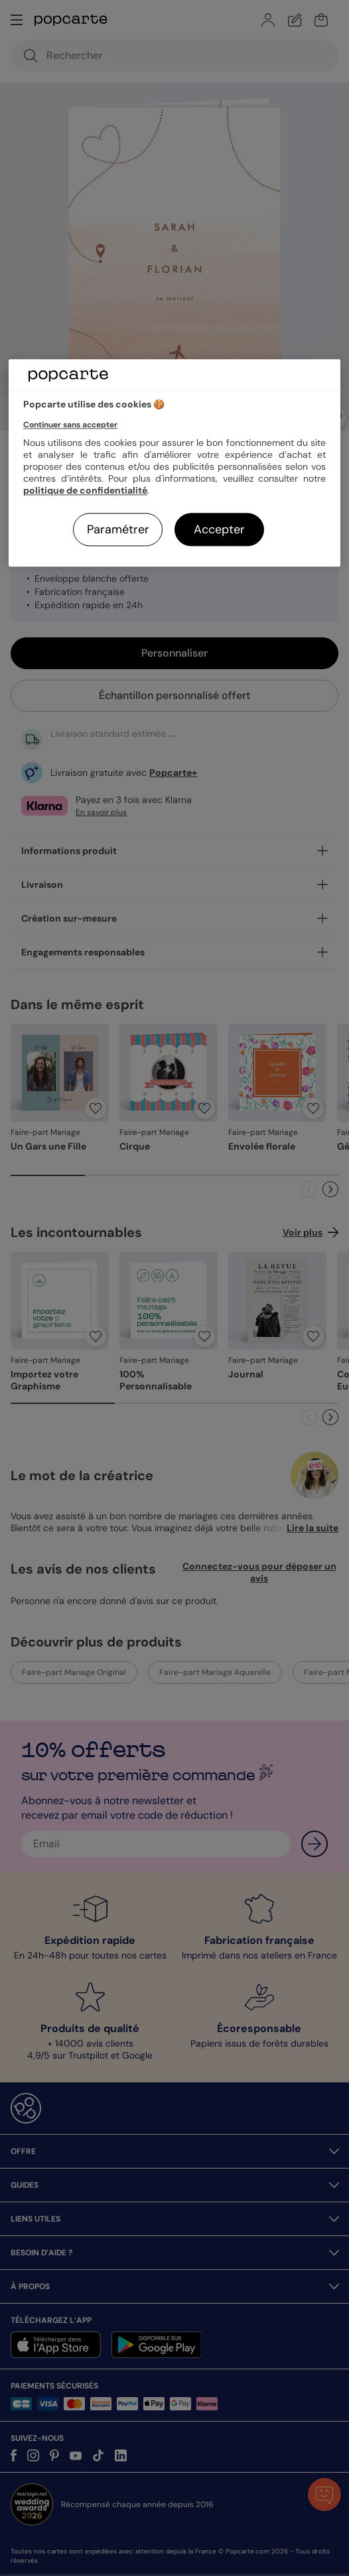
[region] (174, 463)
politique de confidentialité (85, 490)
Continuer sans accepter (70, 424)
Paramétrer (118, 529)
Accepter (219, 529)
